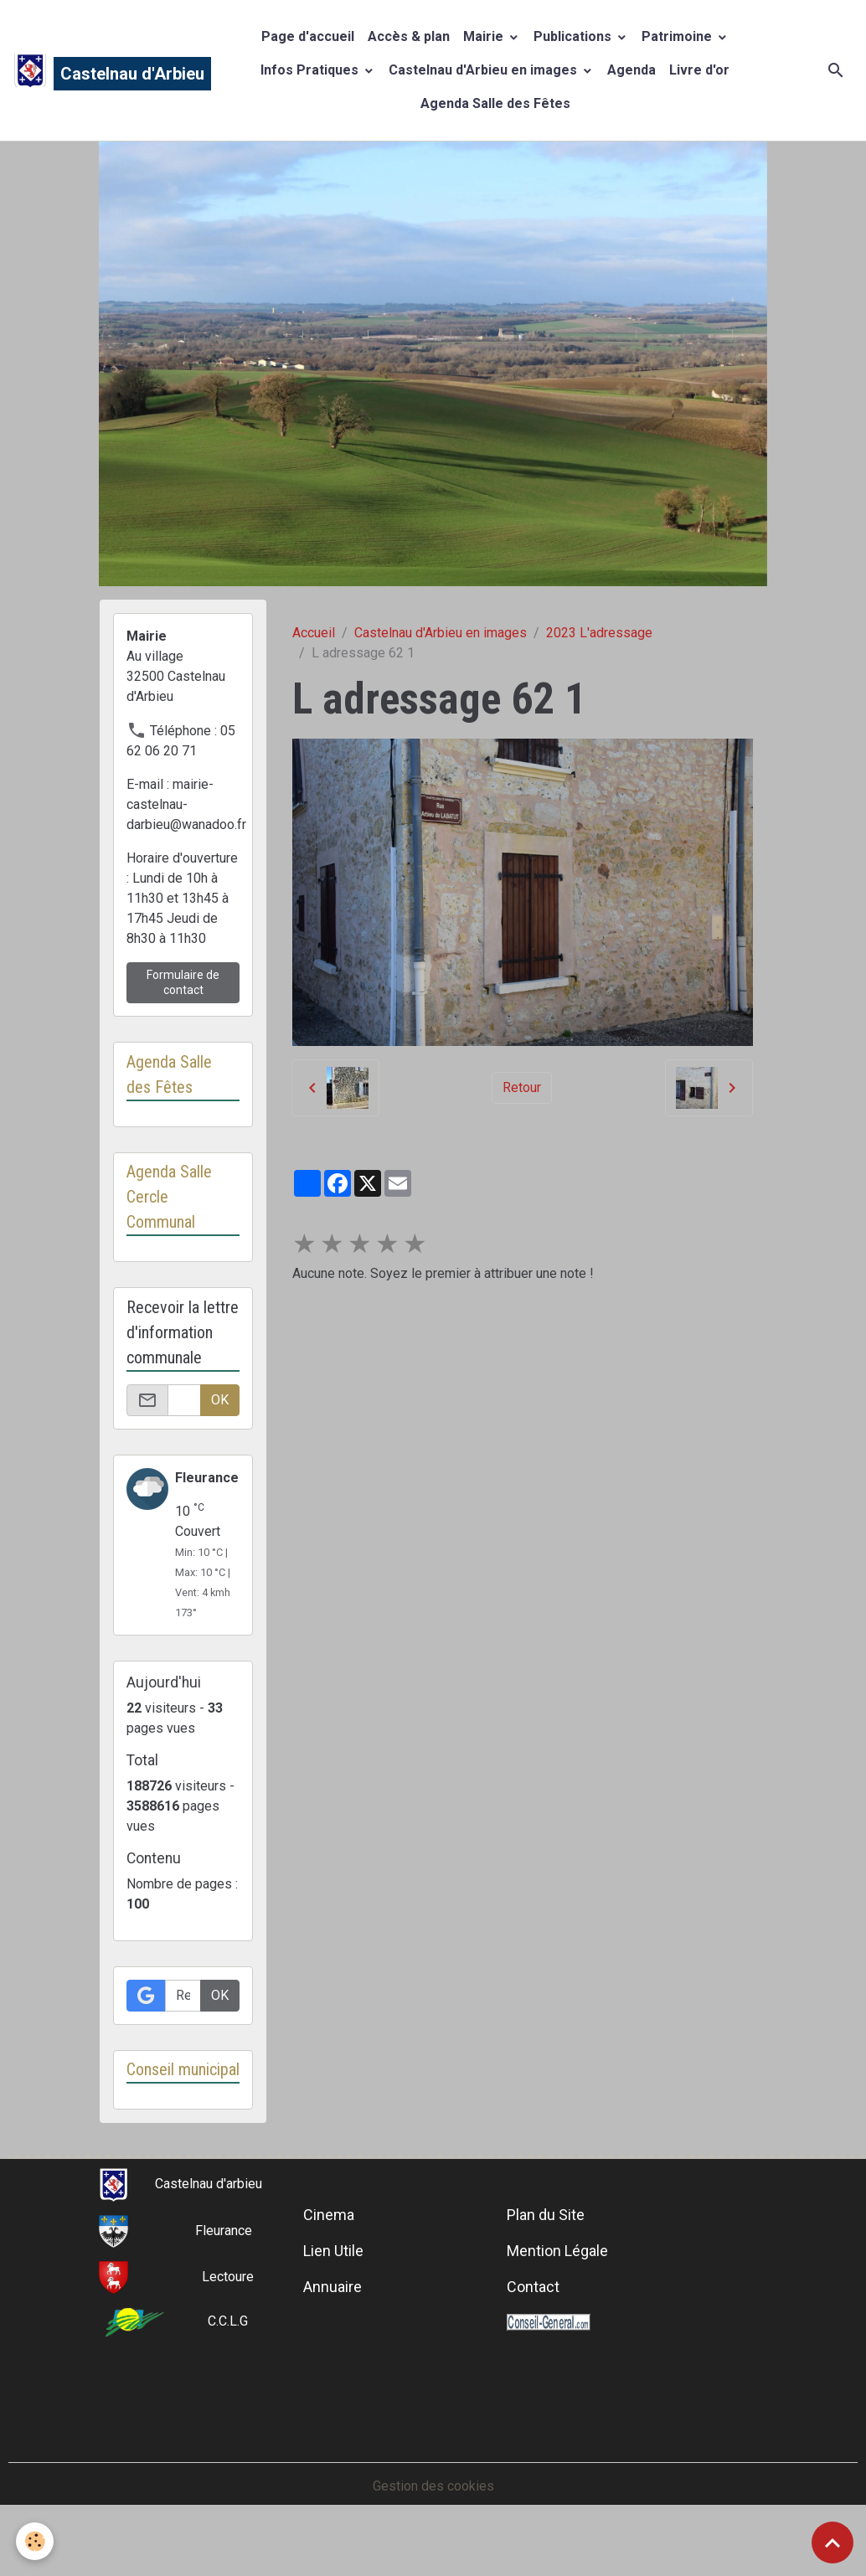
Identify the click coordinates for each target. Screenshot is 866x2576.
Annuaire (332, 2312)
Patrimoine (678, 36)
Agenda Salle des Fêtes (495, 103)
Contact (533, 2312)
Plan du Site (546, 2240)
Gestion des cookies (433, 2512)
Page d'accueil (307, 36)
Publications (574, 36)
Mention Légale (557, 2276)
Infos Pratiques (311, 70)
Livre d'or (699, 70)
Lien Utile (333, 2276)
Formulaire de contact (183, 982)
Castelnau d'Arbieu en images (484, 70)
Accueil (313, 633)
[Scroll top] (832, 2542)
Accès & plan (409, 36)
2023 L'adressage (599, 633)
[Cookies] (35, 2541)
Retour (522, 1087)
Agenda (631, 70)
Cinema (328, 2240)
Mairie (485, 36)
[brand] (95, 70)
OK (220, 1400)
